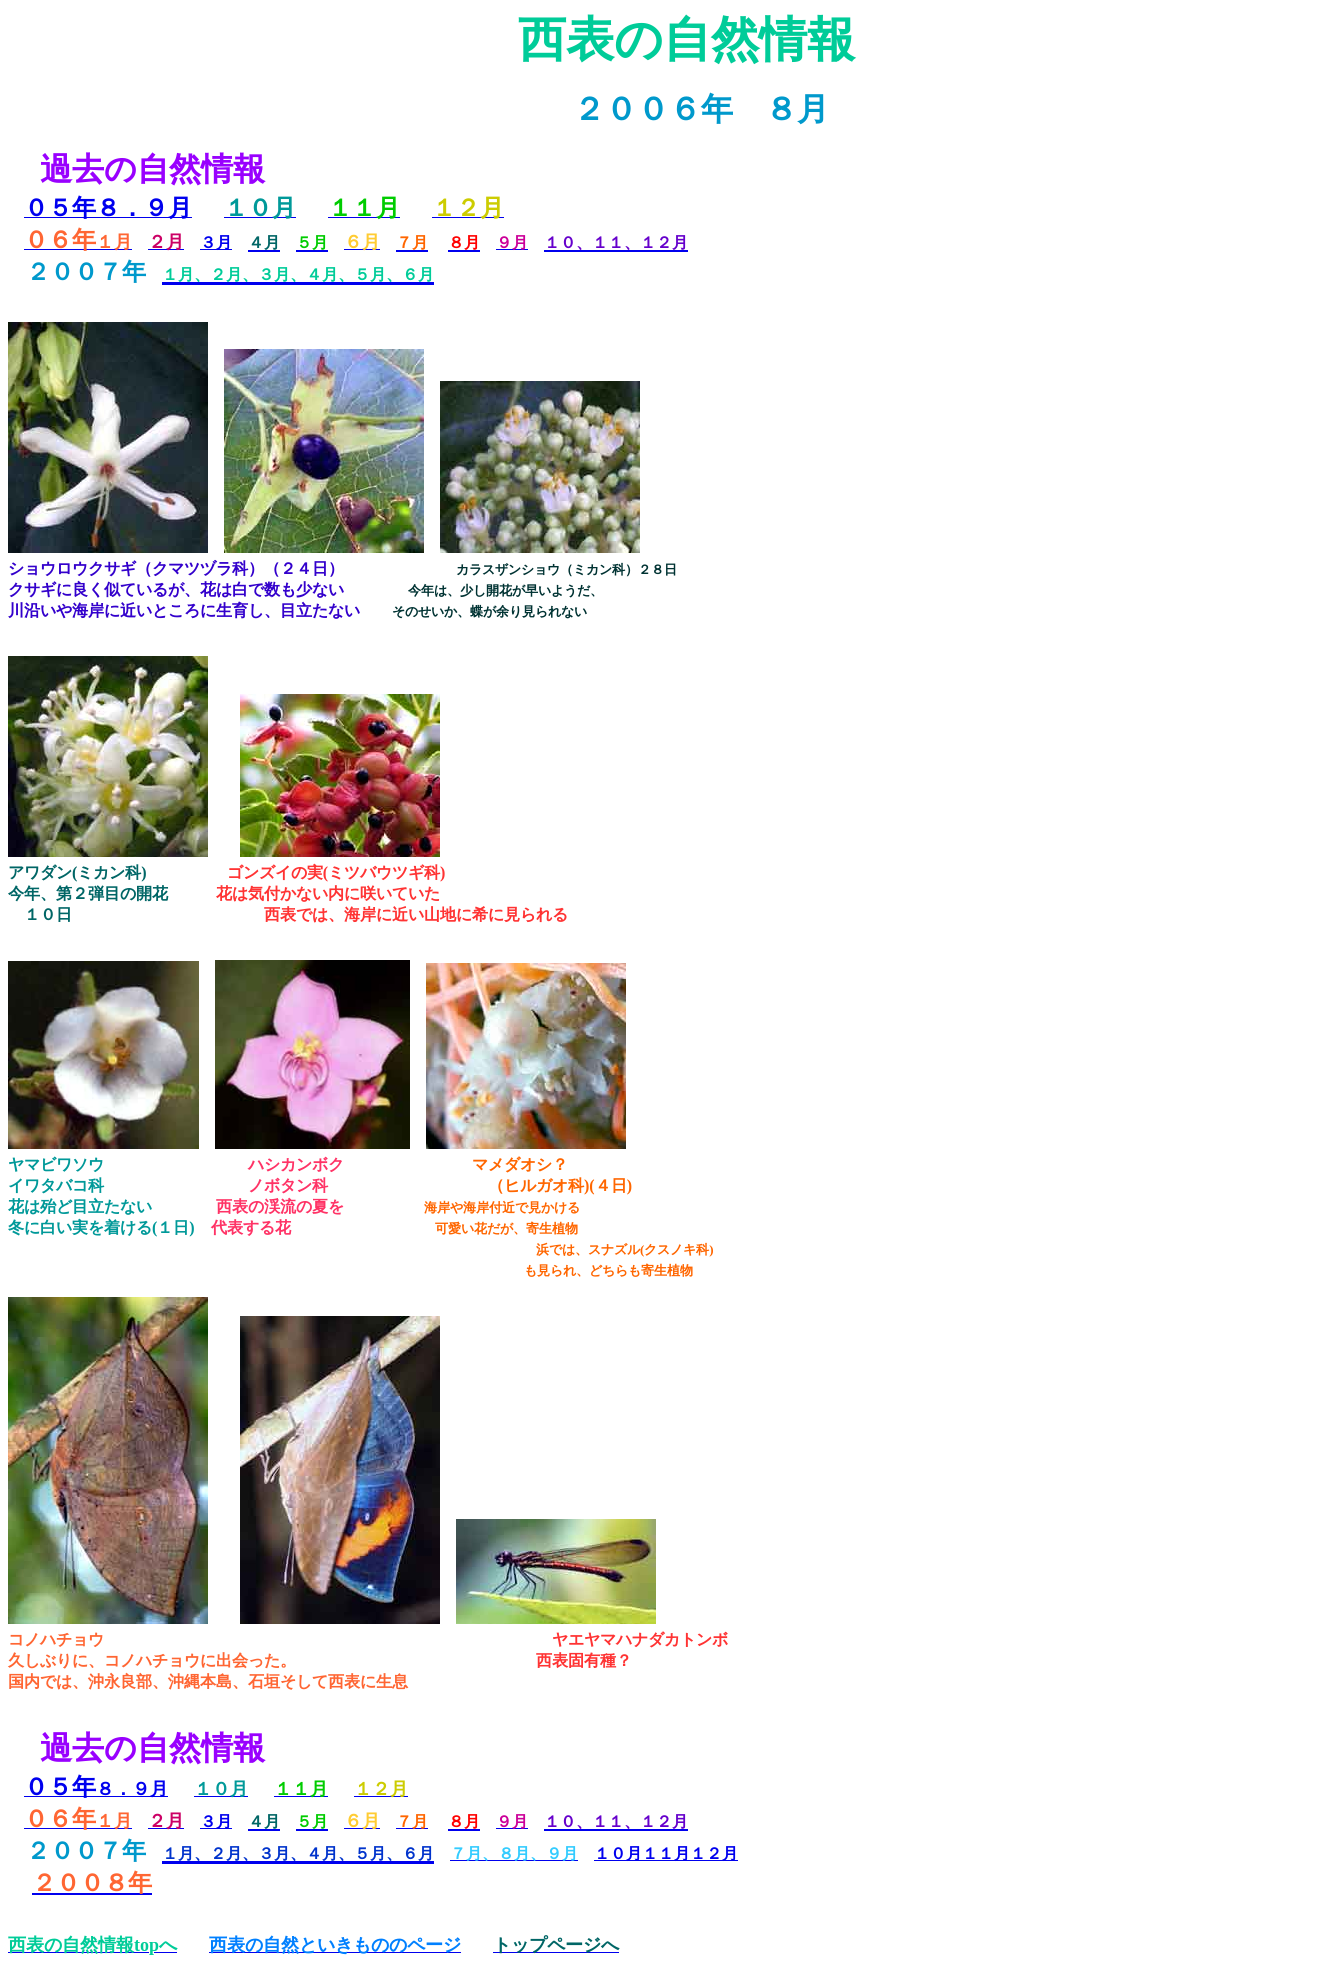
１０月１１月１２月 (666, 1853)
